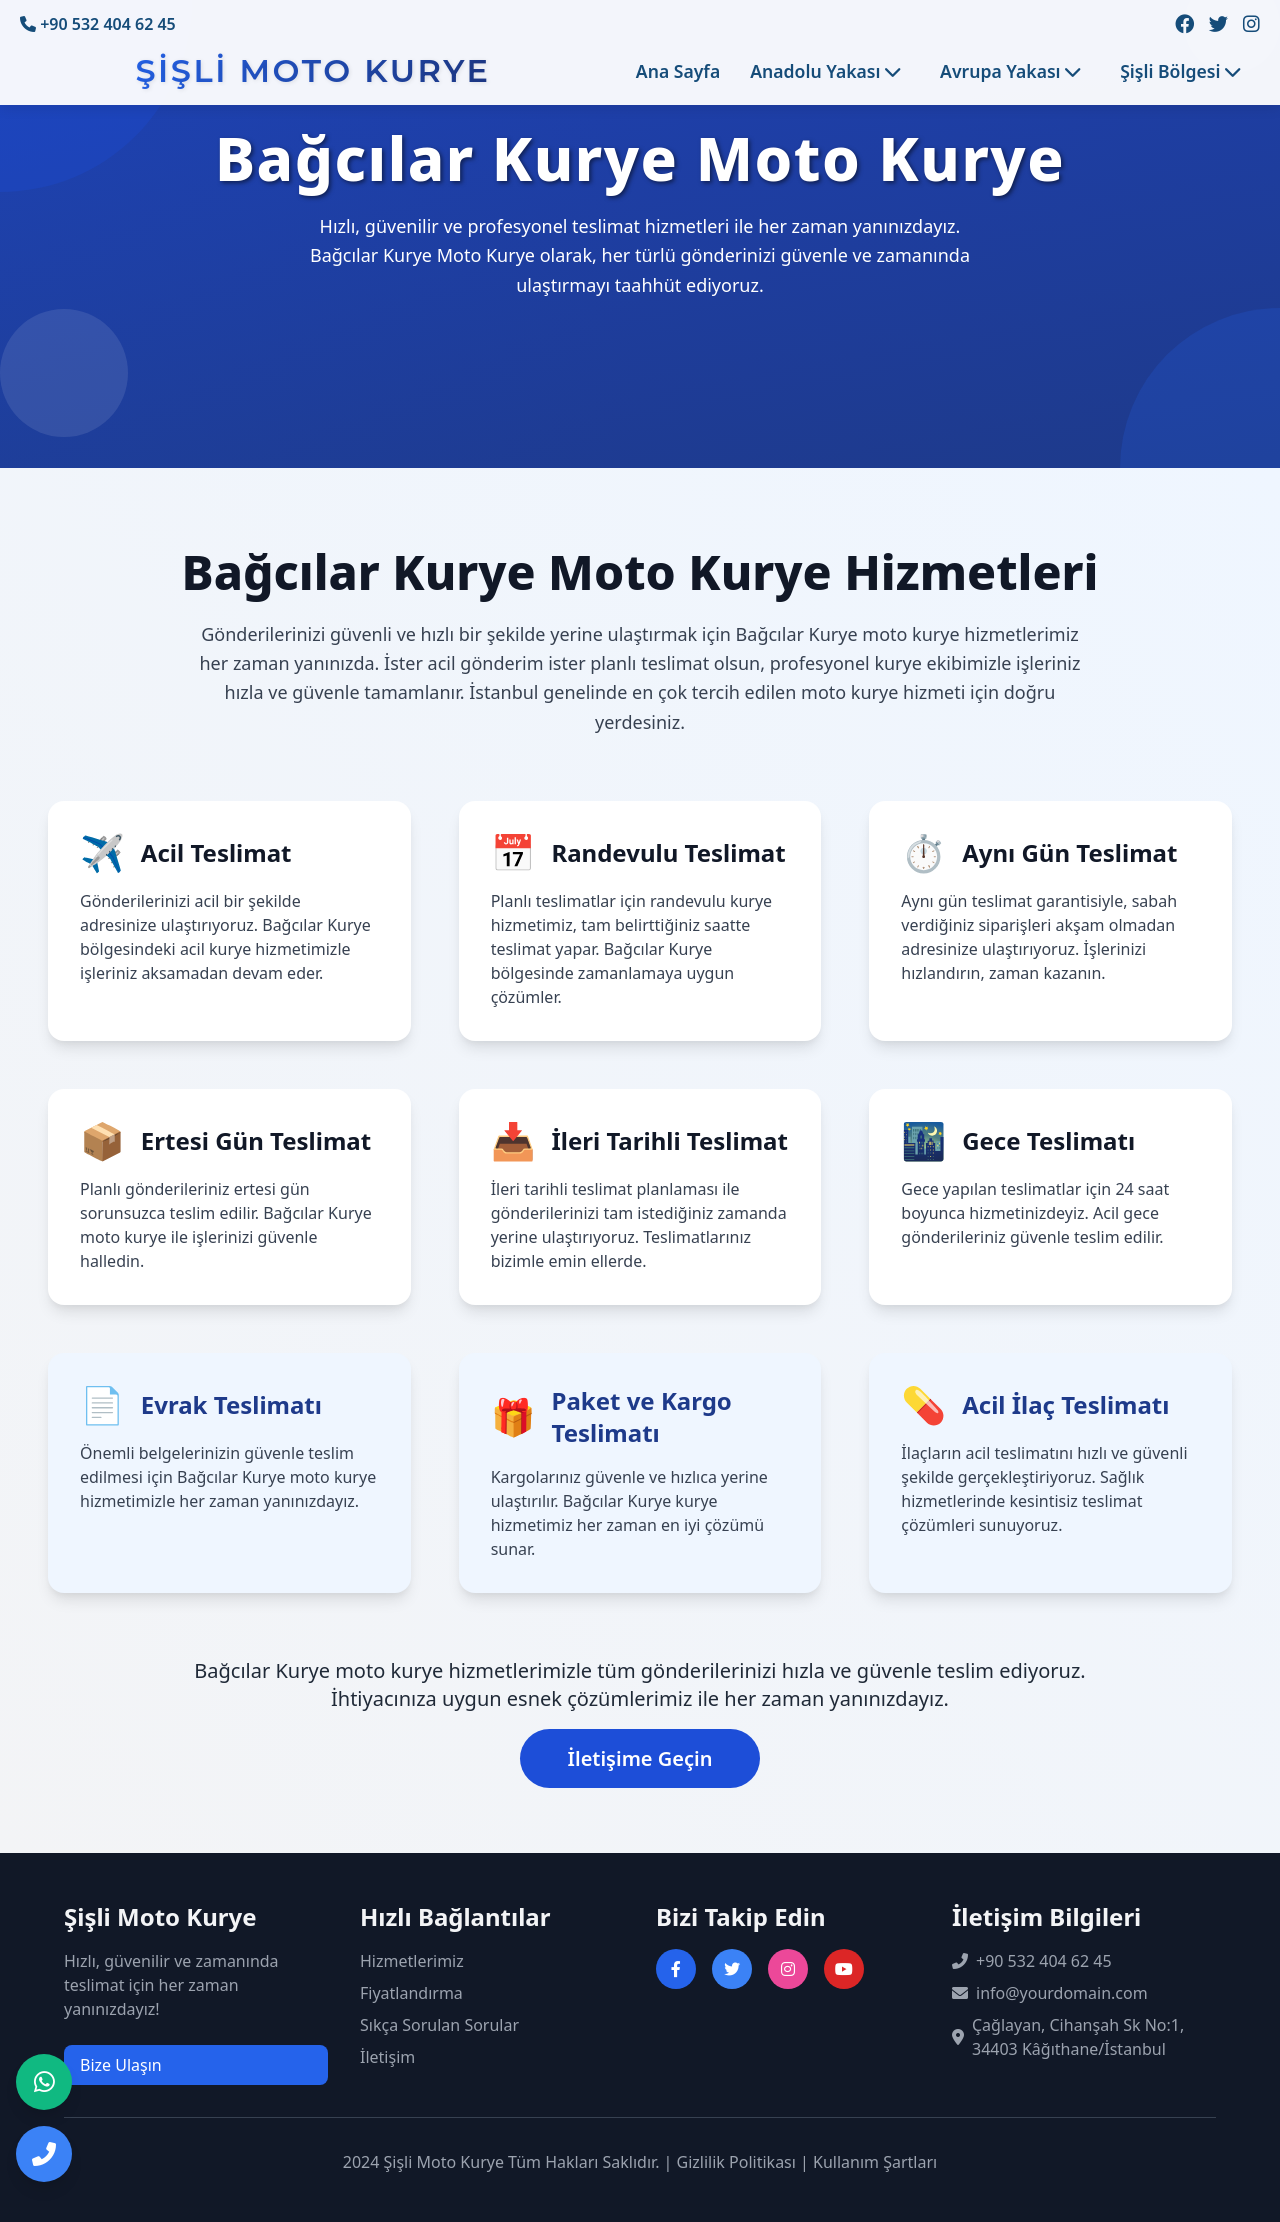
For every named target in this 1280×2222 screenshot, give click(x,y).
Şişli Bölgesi (1180, 71)
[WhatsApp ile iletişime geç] (44, 2082)
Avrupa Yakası (1010, 71)
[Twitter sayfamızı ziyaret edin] (1218, 24)
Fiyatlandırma (411, 1993)
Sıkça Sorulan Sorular (439, 2025)
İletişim (387, 2057)
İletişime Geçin (640, 1758)
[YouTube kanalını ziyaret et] (844, 1969)
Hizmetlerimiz (412, 1961)
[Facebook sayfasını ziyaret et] (676, 1969)
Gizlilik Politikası (736, 2162)
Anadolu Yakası (825, 71)
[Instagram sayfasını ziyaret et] (788, 1969)
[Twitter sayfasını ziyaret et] (732, 1969)
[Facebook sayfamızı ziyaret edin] (1184, 24)
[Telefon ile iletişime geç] (44, 2154)
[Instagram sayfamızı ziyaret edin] (1251, 24)
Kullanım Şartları (875, 2162)
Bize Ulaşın (121, 2065)
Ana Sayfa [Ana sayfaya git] (678, 71)
